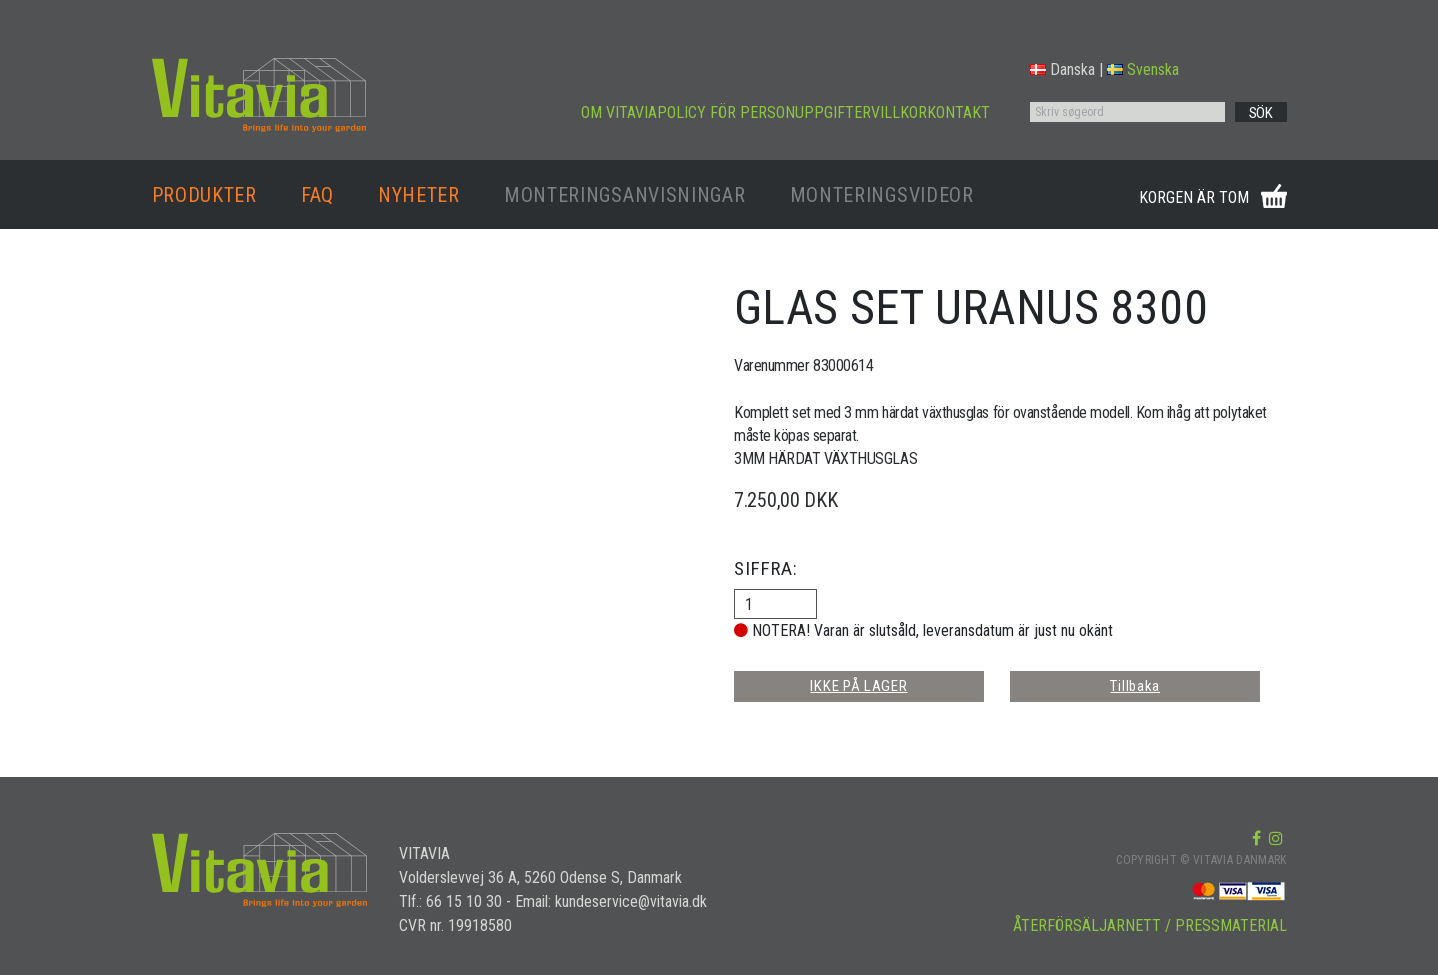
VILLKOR (899, 112)
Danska (1062, 69)
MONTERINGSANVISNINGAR (625, 195)
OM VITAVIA (619, 112)
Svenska (1143, 69)
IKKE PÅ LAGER (858, 686)
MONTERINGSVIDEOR (882, 195)
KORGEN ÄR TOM (1194, 197)
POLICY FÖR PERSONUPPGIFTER (764, 112)
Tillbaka (1135, 686)
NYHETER (419, 195)
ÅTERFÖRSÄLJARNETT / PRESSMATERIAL (1150, 925)
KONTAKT (958, 112)
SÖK (1261, 113)
